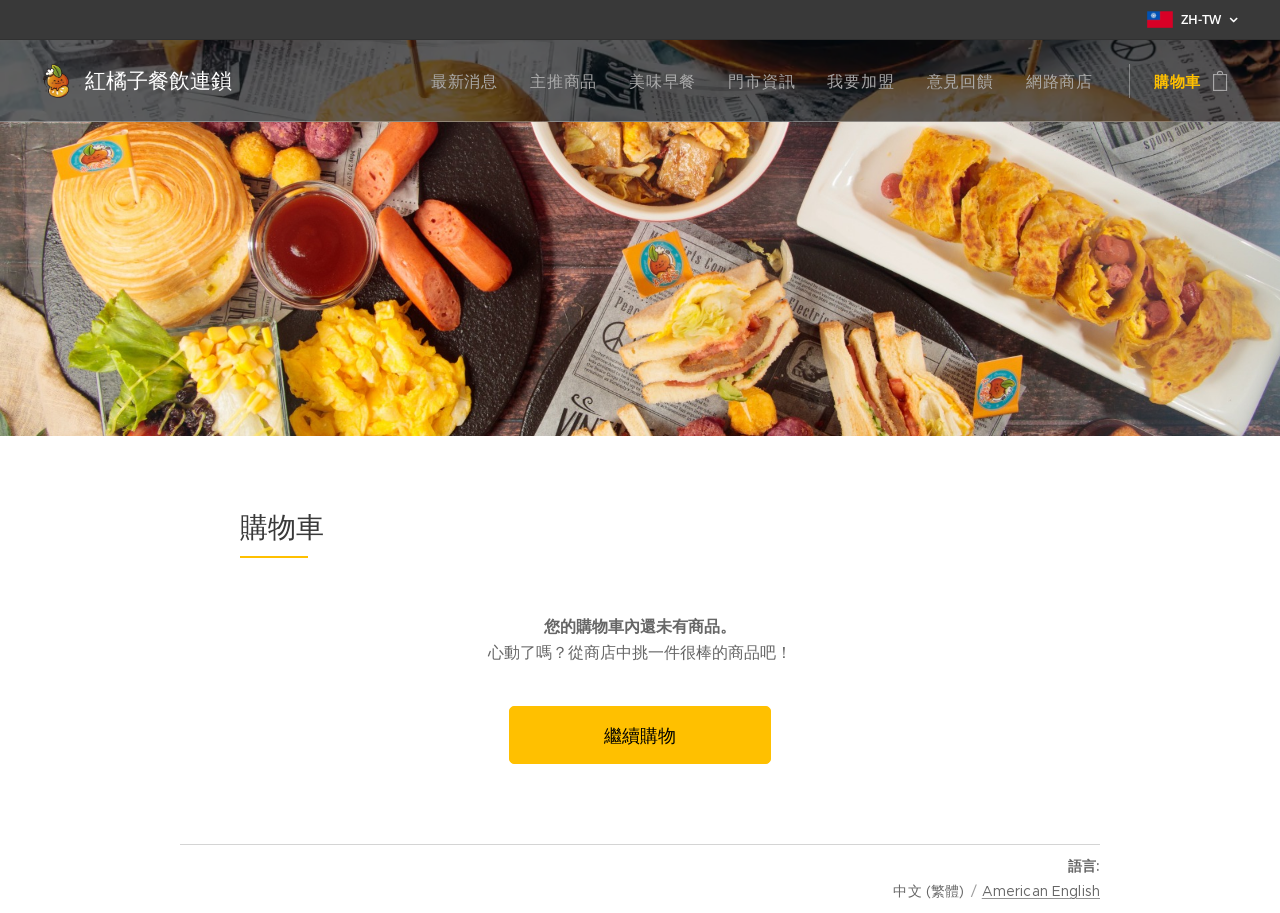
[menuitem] (497, 81)
